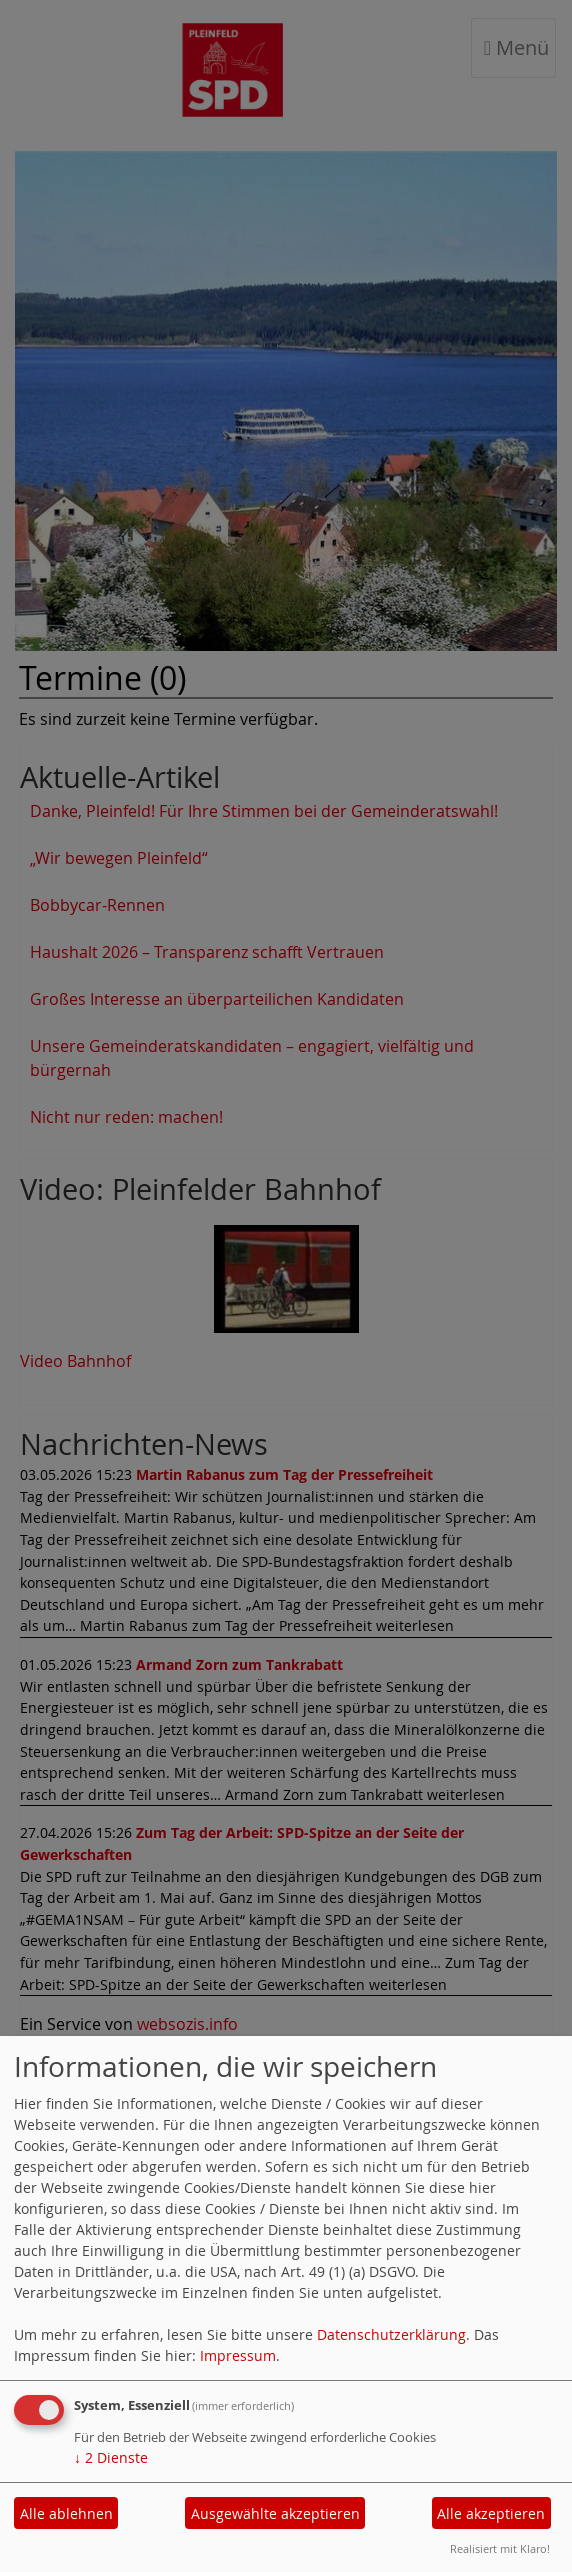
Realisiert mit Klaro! (500, 2548)
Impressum (238, 2355)
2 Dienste (111, 2457)
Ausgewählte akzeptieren (275, 2513)
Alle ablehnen (66, 2513)
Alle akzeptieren (491, 2513)
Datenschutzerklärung (391, 2334)
